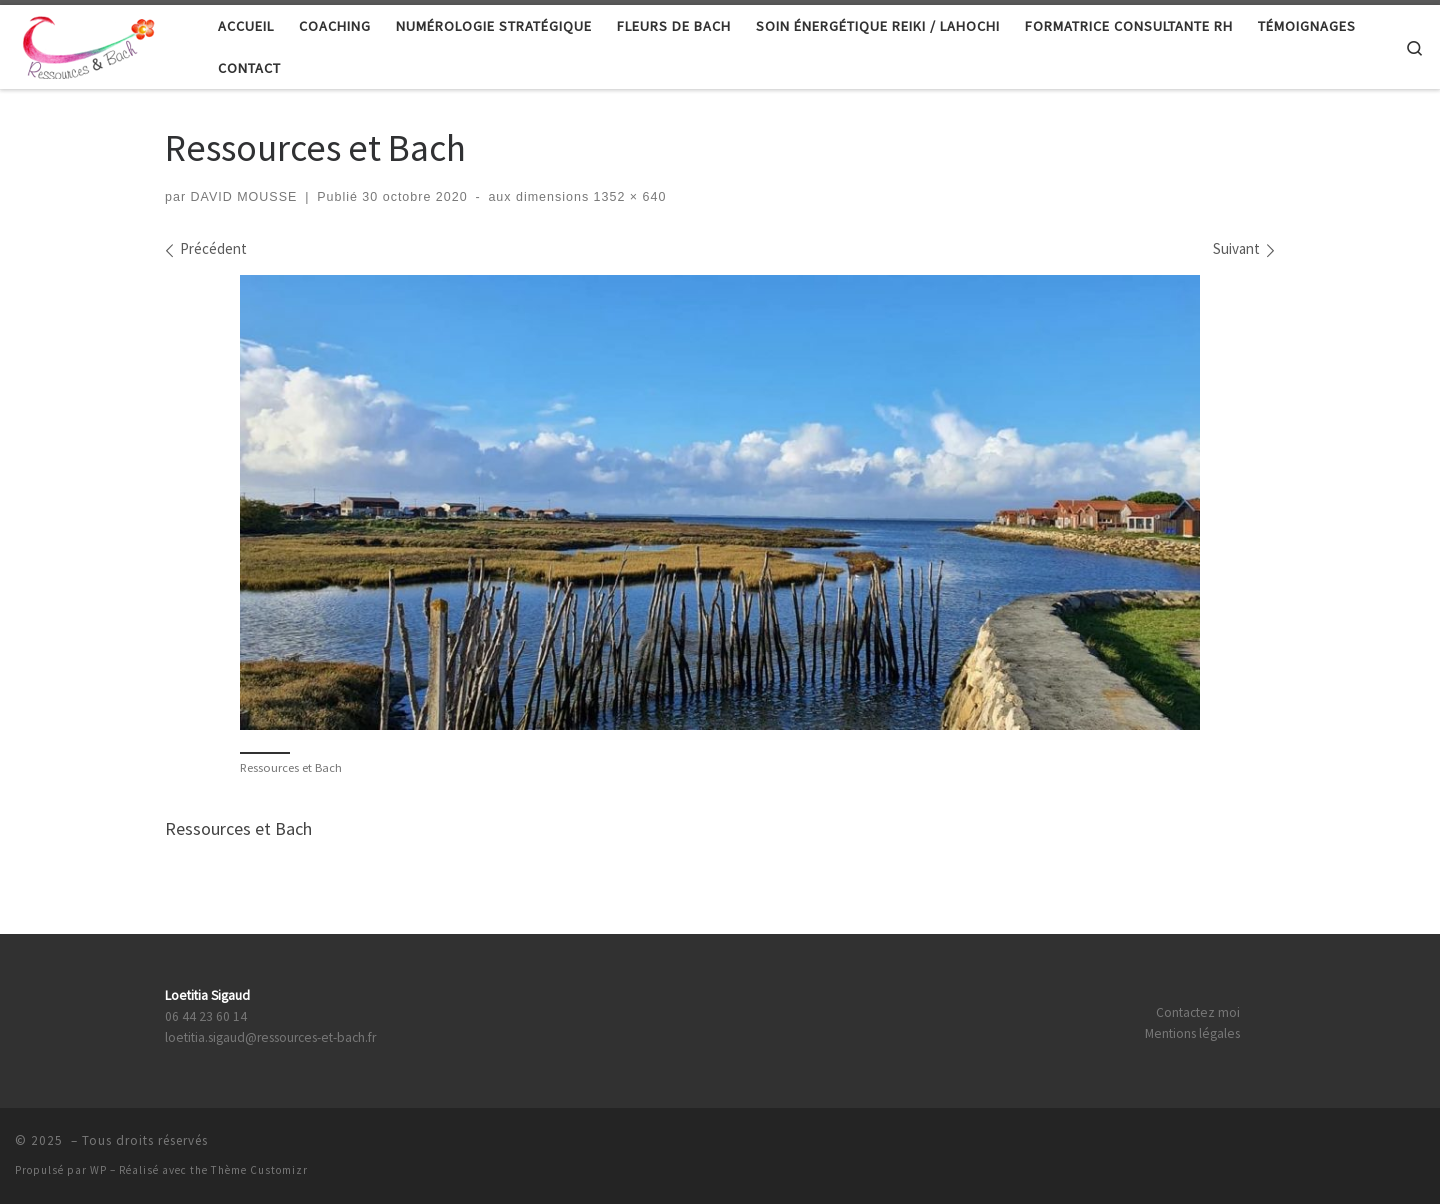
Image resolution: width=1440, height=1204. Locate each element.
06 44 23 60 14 (206, 1016)
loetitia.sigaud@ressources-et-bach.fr (270, 1037)
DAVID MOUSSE (244, 197)
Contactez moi (1198, 1012)
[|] (94, 43)
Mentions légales (1192, 1033)
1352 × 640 (627, 197)
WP (98, 1170)
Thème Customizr (259, 1170)
